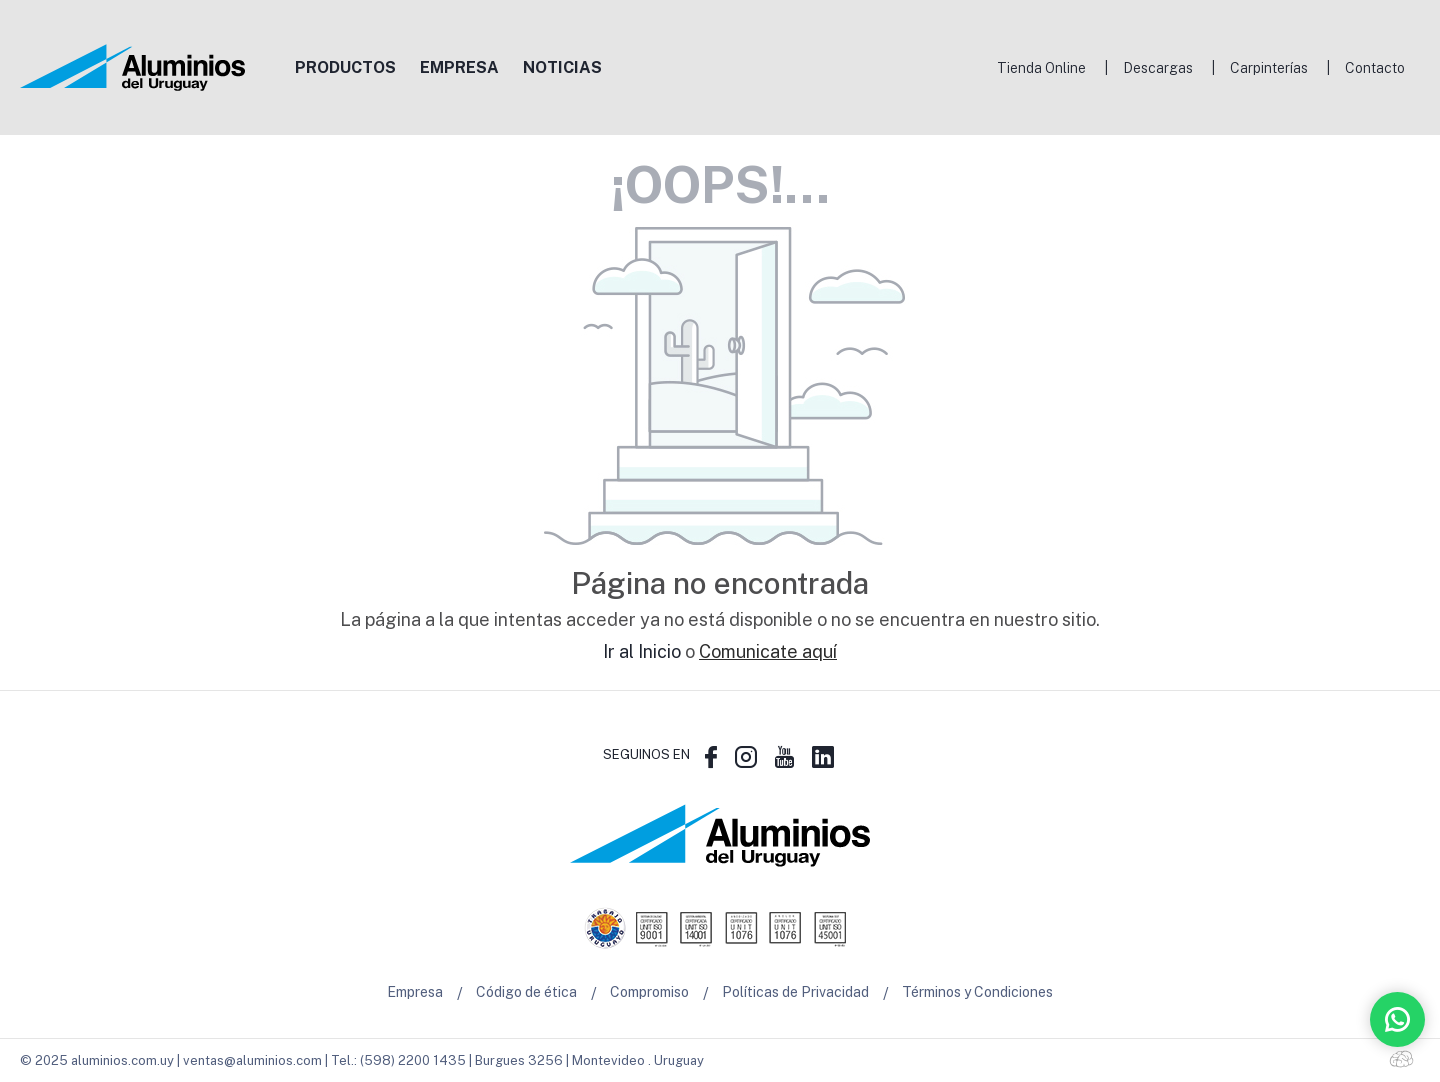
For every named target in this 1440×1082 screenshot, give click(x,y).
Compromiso (649, 993)
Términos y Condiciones (977, 993)
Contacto (1375, 68)
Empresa (415, 993)
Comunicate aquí (768, 651)
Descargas (1158, 68)
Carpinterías (1269, 68)
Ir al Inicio (642, 651)
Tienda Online (1041, 68)
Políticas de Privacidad (795, 993)
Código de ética (526, 993)
